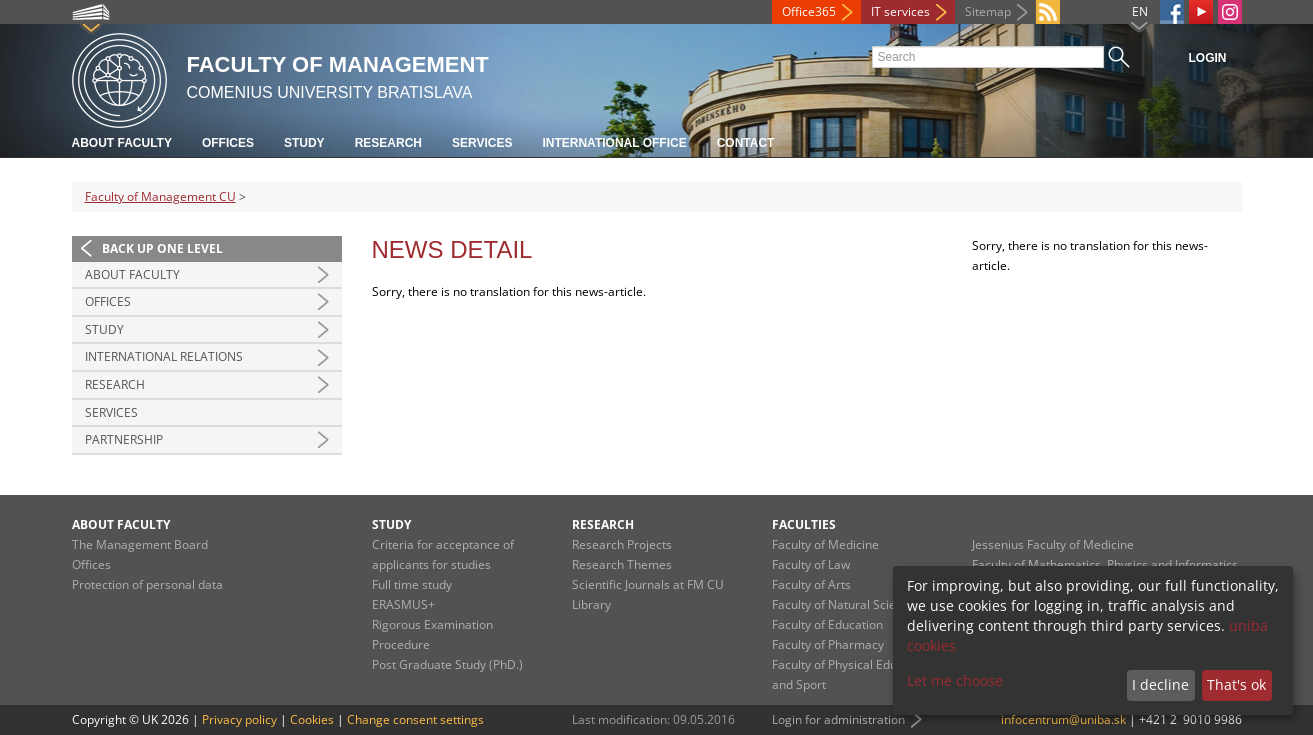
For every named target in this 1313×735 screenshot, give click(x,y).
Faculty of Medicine (825, 544)
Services (482, 143)
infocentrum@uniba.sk (1063, 719)
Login (1208, 58)
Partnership (124, 439)
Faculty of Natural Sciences (847, 604)
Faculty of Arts (811, 584)
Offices (228, 143)
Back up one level (162, 248)
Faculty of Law (811, 564)
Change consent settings (415, 719)
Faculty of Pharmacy (828, 644)
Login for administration (838, 719)
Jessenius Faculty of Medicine (1053, 544)
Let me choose (955, 680)
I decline (1160, 684)
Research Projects (622, 544)
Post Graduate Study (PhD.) (447, 664)
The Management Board (140, 544)
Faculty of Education (827, 624)
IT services (900, 11)
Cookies (312, 719)
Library (591, 604)
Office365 (809, 11)
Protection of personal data (147, 584)
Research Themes (622, 564)
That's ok (1236, 684)
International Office (614, 143)
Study (304, 143)
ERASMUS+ (403, 604)
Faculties (804, 524)
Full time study (412, 584)
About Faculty (122, 143)
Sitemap (988, 11)
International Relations (164, 356)
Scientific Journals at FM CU (648, 584)
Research (388, 143)
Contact (746, 143)
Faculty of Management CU (160, 196)
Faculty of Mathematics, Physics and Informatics (1105, 564)
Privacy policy (239, 719)
